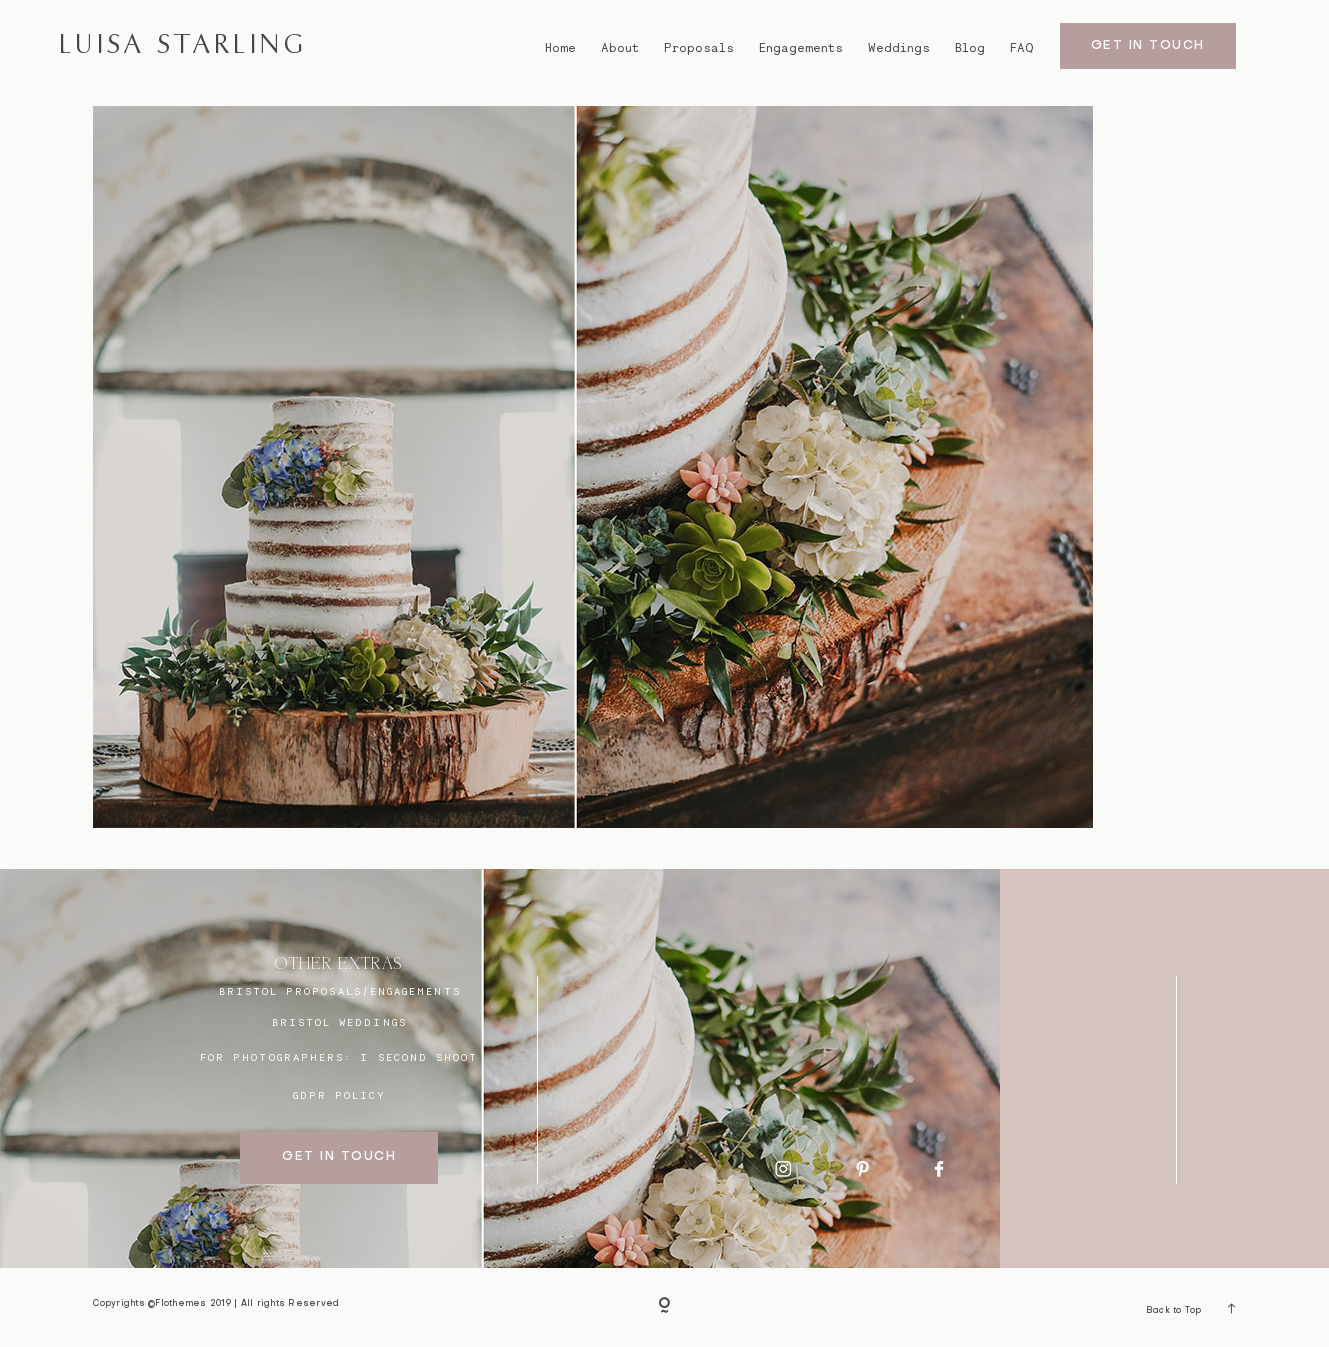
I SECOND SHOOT (419, 1057)
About (620, 48)
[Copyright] (665, 1307)
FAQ (1021, 48)
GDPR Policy (340, 1095)
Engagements (801, 48)
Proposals (699, 48)
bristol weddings (339, 1022)
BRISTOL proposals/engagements (340, 991)
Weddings (899, 48)
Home (560, 48)
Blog (970, 48)
